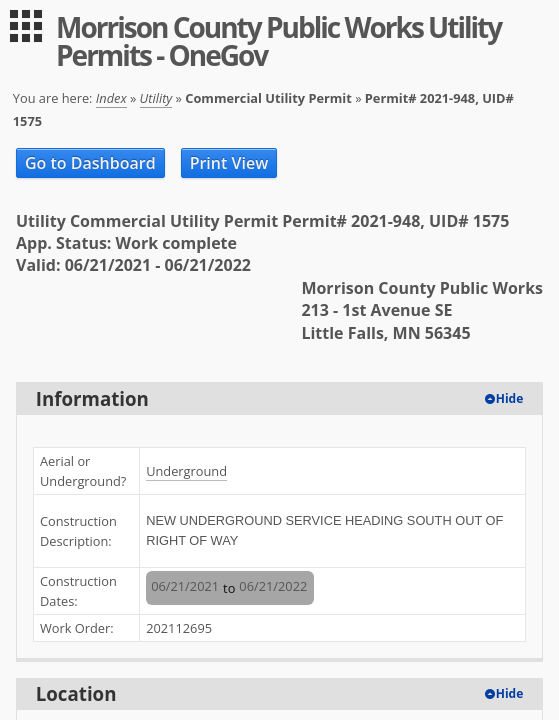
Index (111, 98)
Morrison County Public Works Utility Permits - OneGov (278, 41)
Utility (156, 98)
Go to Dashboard (90, 163)
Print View (229, 163)
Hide (510, 398)
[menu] (26, 26)
